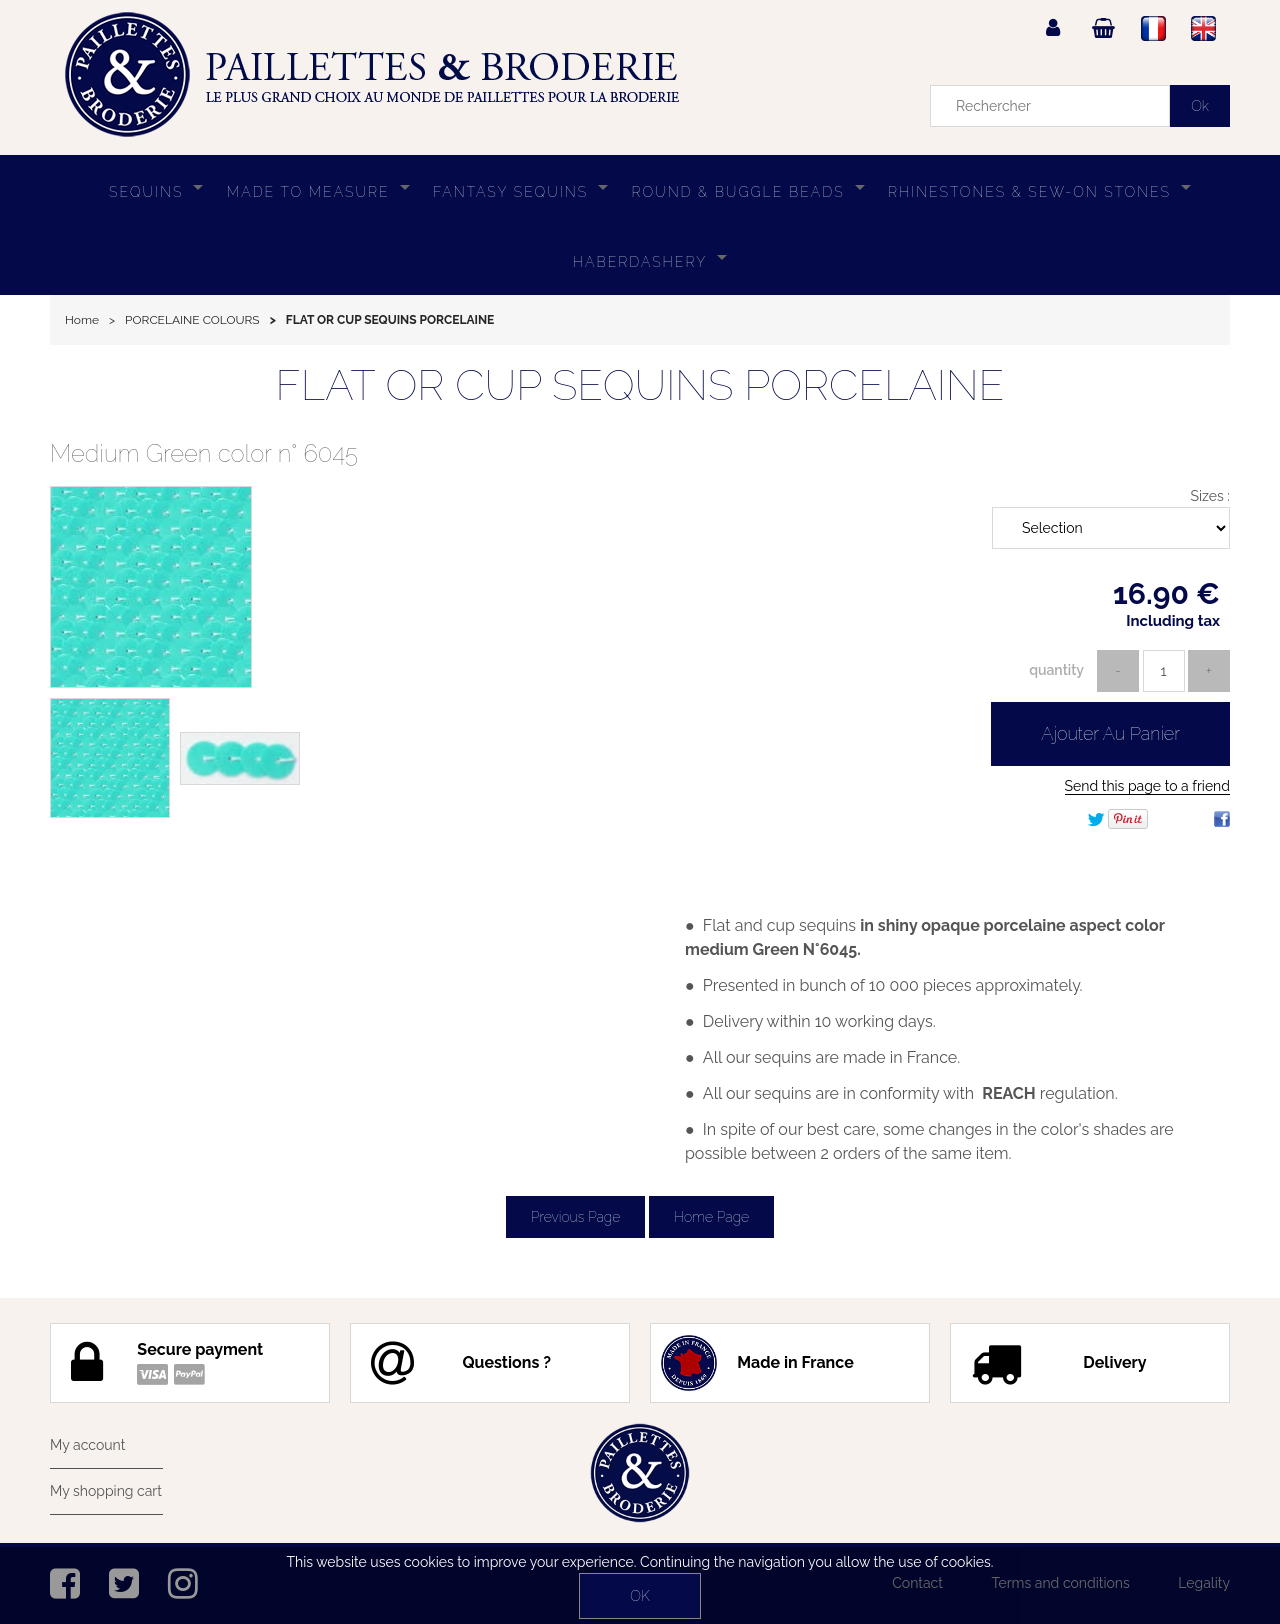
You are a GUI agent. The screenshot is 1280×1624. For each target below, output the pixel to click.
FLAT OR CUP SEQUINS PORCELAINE (640, 385)
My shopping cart (106, 1491)
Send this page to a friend (1147, 786)
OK (639, 1596)
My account (87, 1445)
